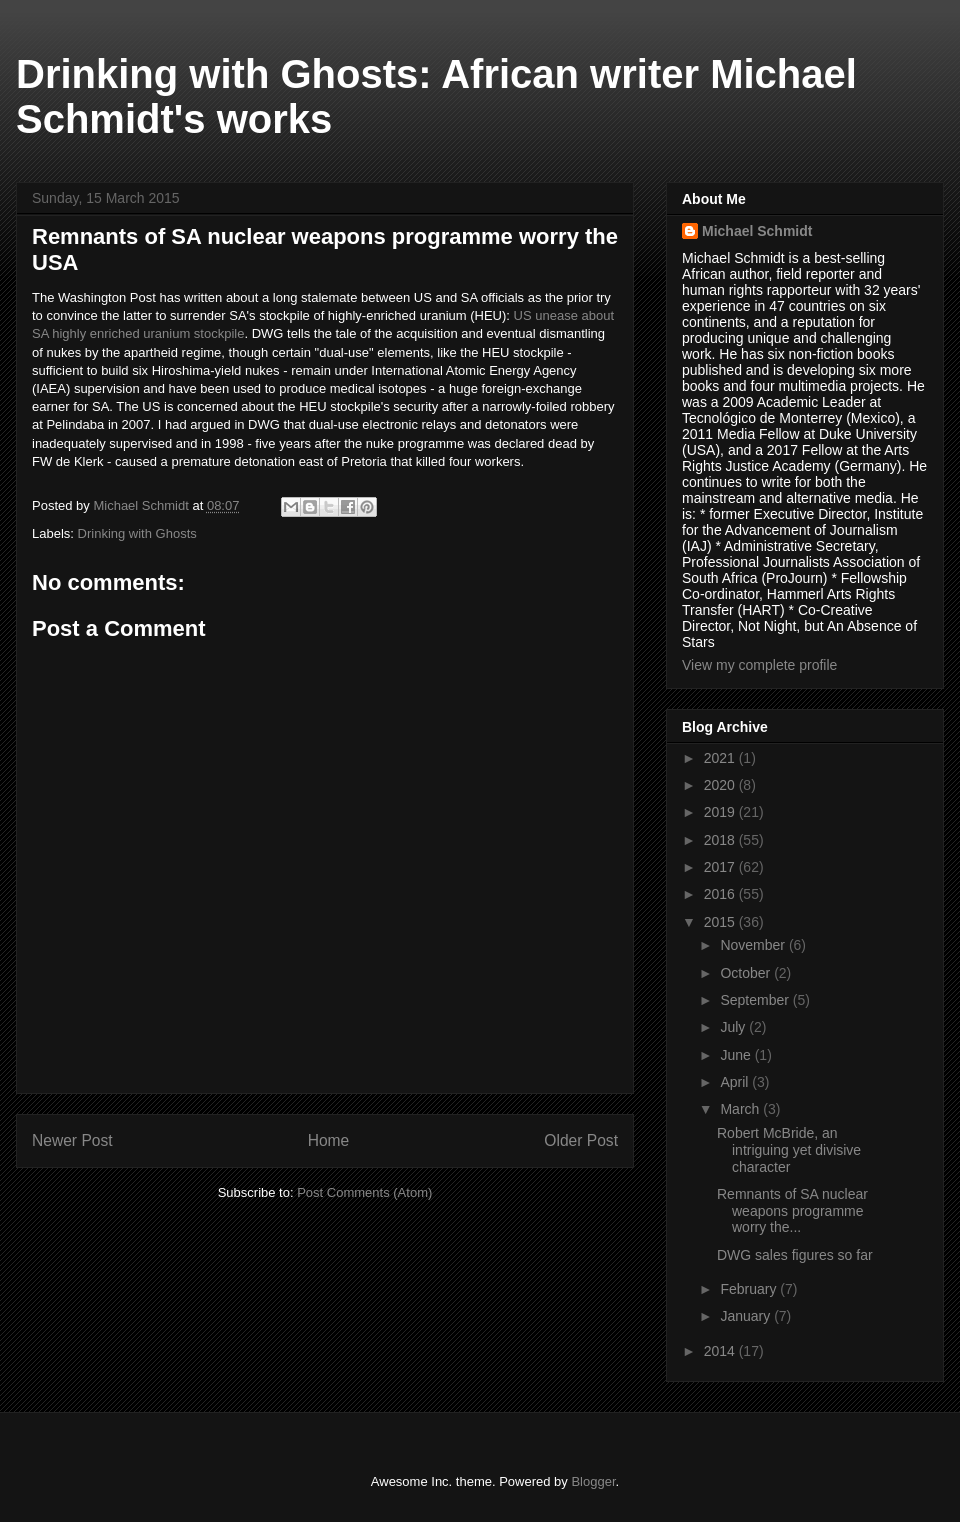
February (750, 1289)
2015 (721, 922)
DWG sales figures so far (795, 1255)
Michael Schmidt (757, 231)
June (737, 1055)
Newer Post (72, 1140)
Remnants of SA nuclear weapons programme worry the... (792, 1211)
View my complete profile (759, 665)
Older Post (581, 1140)
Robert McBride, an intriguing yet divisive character (789, 1150)
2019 (721, 812)
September (756, 1000)
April (736, 1082)
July (734, 1027)
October (747, 973)
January (747, 1316)
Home (329, 1140)
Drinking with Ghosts (137, 533)
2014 (721, 1351)
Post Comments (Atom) (364, 1192)
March (741, 1109)
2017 (721, 867)
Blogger (593, 1481)
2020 (721, 785)
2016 (721, 894)
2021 (721, 758)
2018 (721, 840)
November (754, 945)
